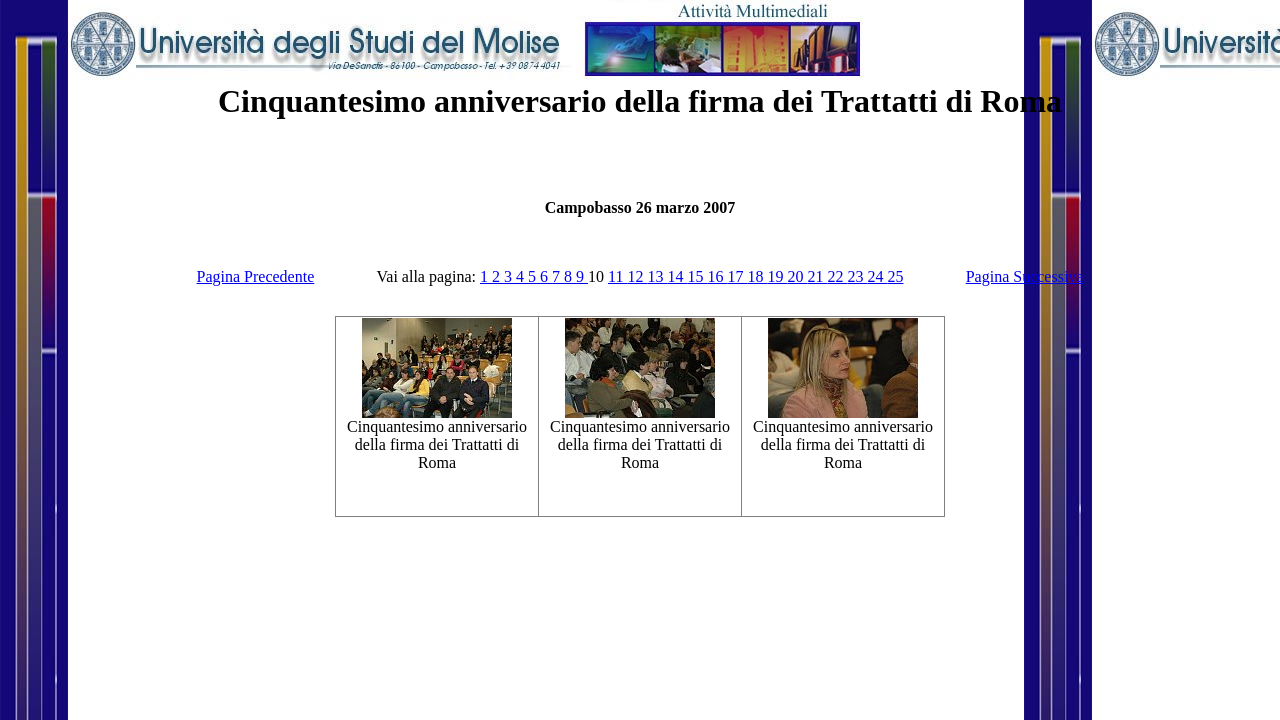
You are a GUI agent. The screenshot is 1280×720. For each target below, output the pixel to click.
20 (797, 276)
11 (617, 276)
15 (697, 276)
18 (757, 276)
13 (657, 276)
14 (677, 276)
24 (877, 276)
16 (717, 276)
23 (857, 276)
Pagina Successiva (1025, 276)
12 (637, 276)
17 (737, 276)
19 (777, 276)
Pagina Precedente (256, 276)
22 (837, 276)
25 (895, 276)
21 (817, 276)
